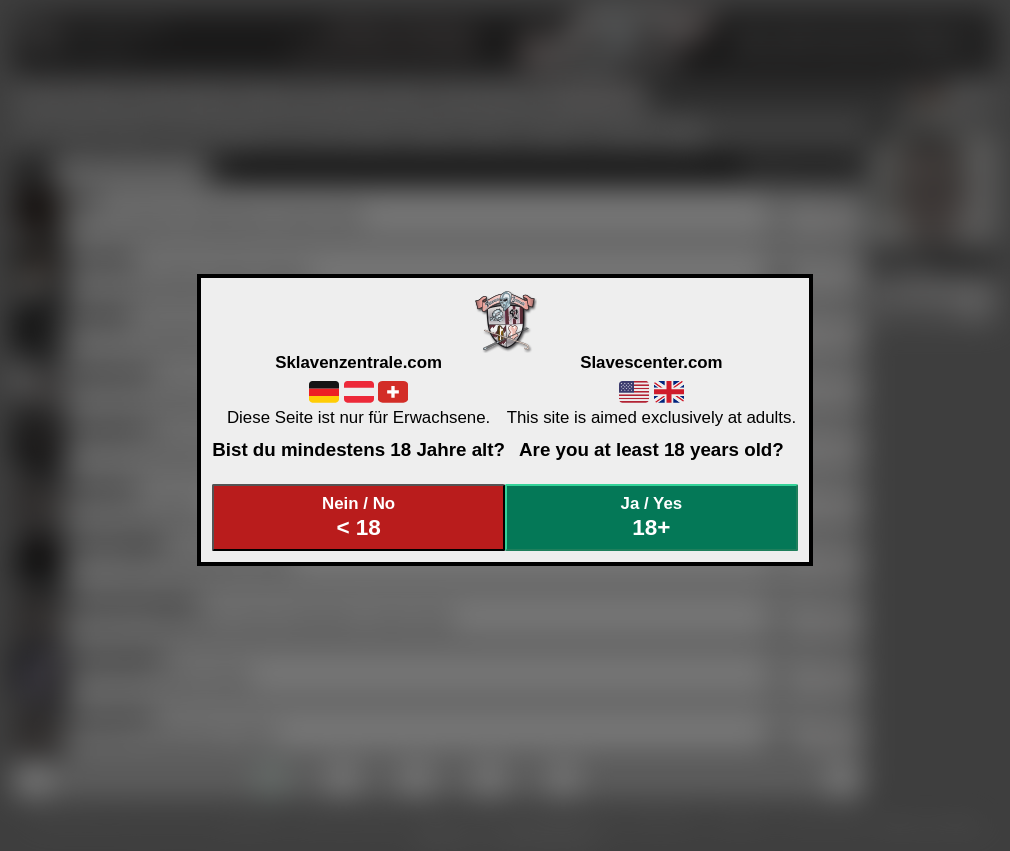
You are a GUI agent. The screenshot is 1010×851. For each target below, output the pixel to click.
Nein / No (359, 517)
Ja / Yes (652, 517)
